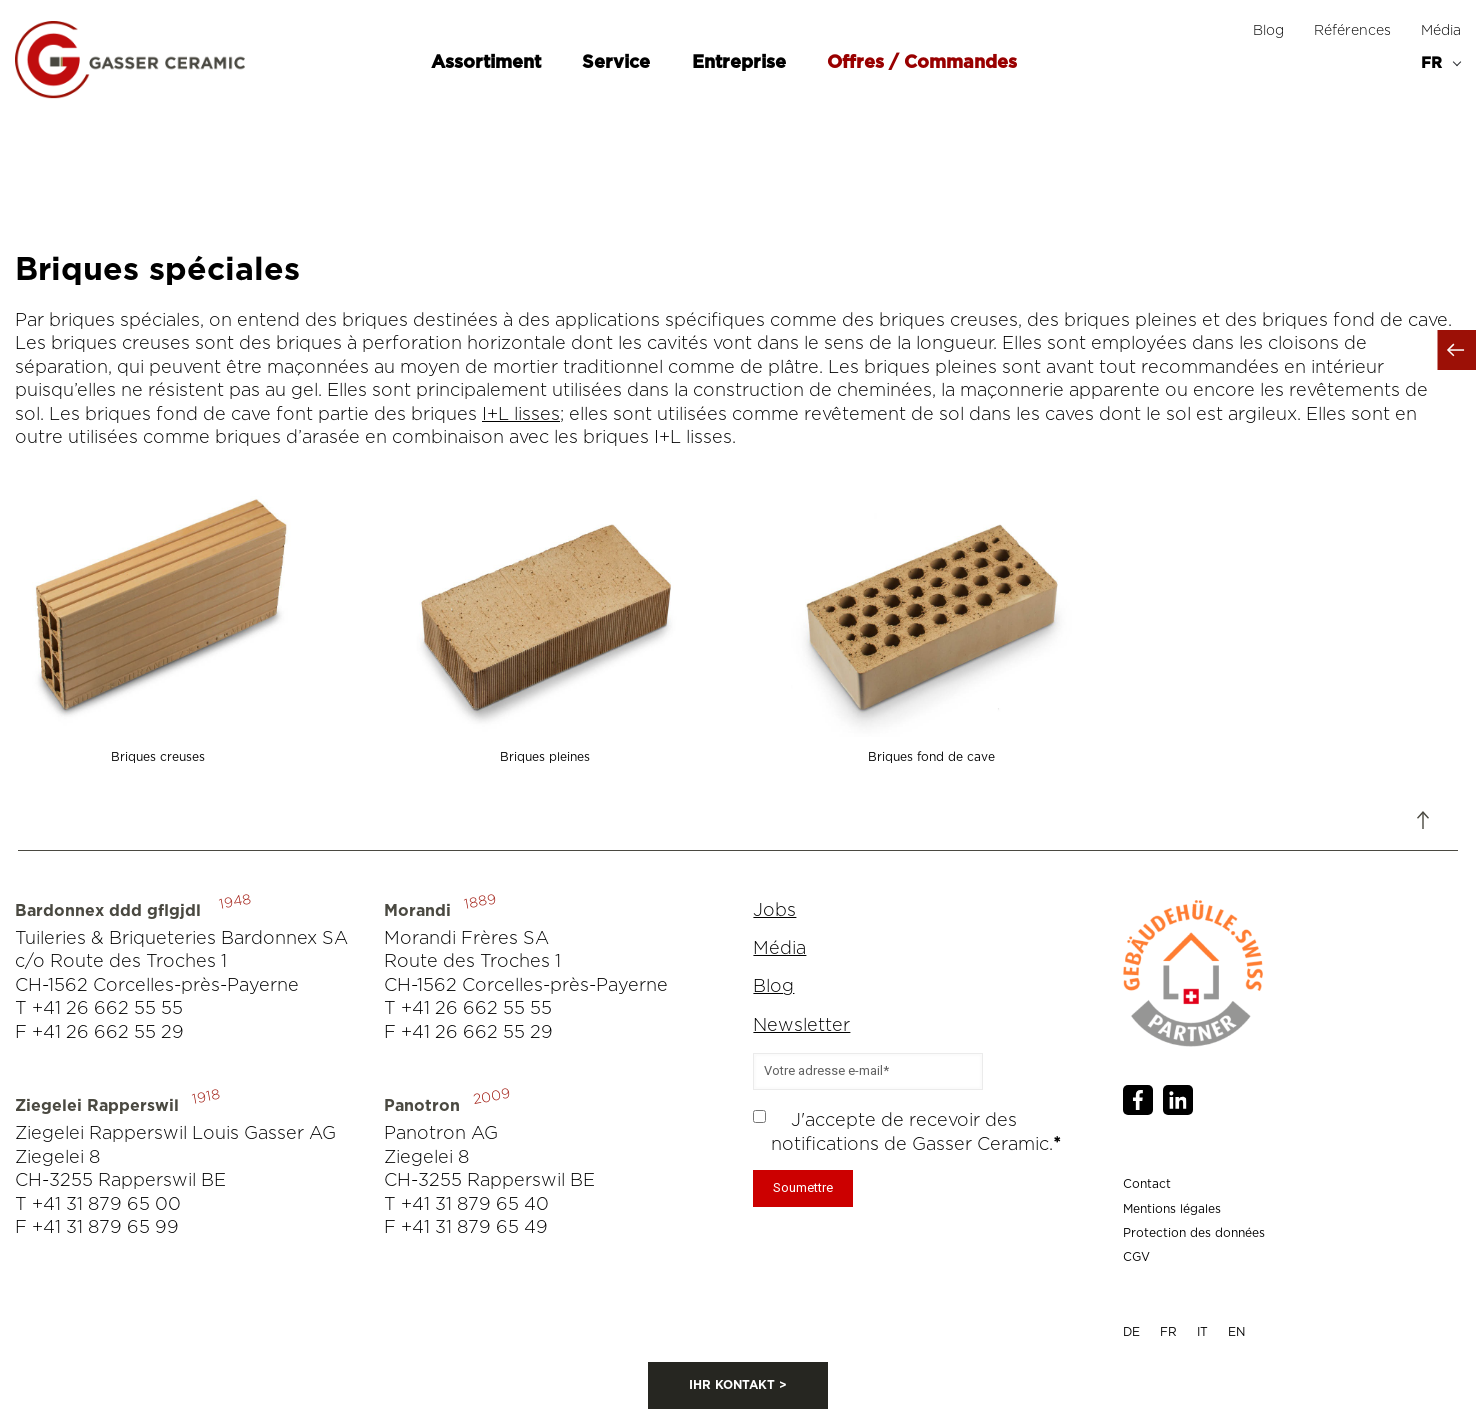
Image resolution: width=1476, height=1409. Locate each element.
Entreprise (741, 63)
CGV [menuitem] (1136, 1257)
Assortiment (488, 63)
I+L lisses (521, 415)
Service (618, 63)
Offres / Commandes (922, 63)
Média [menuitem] (1441, 31)
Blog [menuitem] (1268, 31)
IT (1202, 1332)
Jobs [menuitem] (774, 911)
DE (1131, 1332)
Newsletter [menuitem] (801, 1026)
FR (1168, 1332)
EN (1236, 1332)
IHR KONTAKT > (738, 1385)
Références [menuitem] (1352, 31)
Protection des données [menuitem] (1194, 1233)
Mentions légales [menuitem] (1172, 1209)
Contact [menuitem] (1147, 1184)
